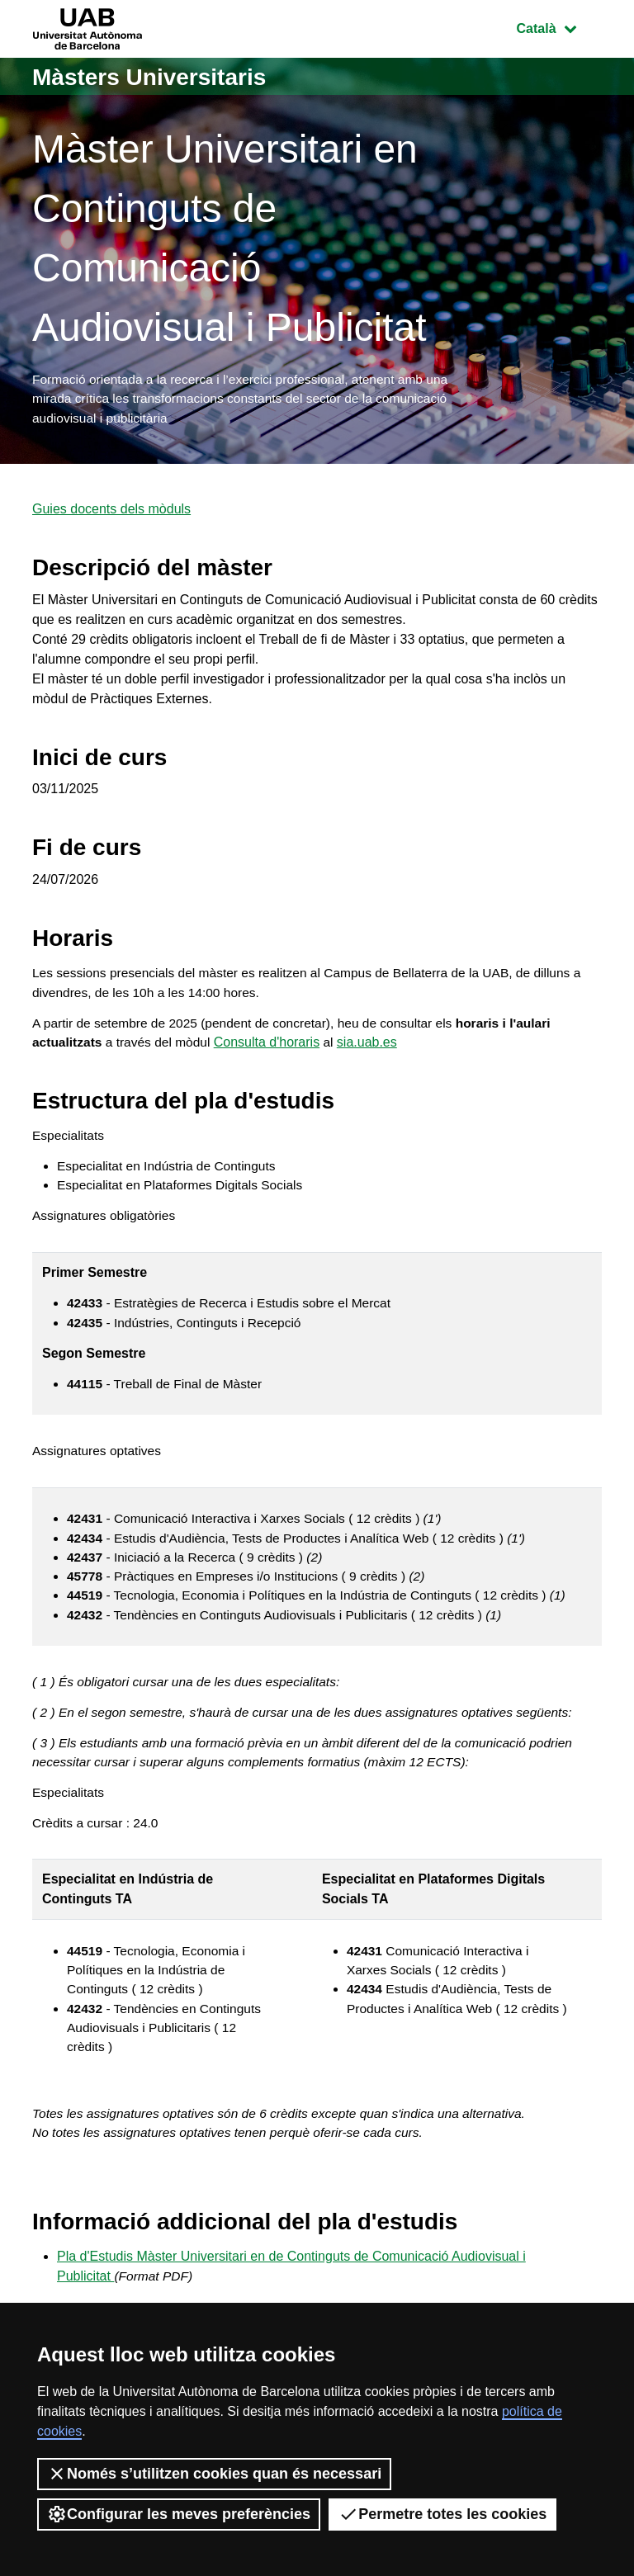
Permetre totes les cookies (442, 2514)
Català (559, 26)
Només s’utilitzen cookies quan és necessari (214, 2474)
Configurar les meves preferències (178, 2514)
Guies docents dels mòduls (111, 513)
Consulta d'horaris (272, 1049)
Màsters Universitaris (157, 76)
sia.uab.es (373, 1049)
